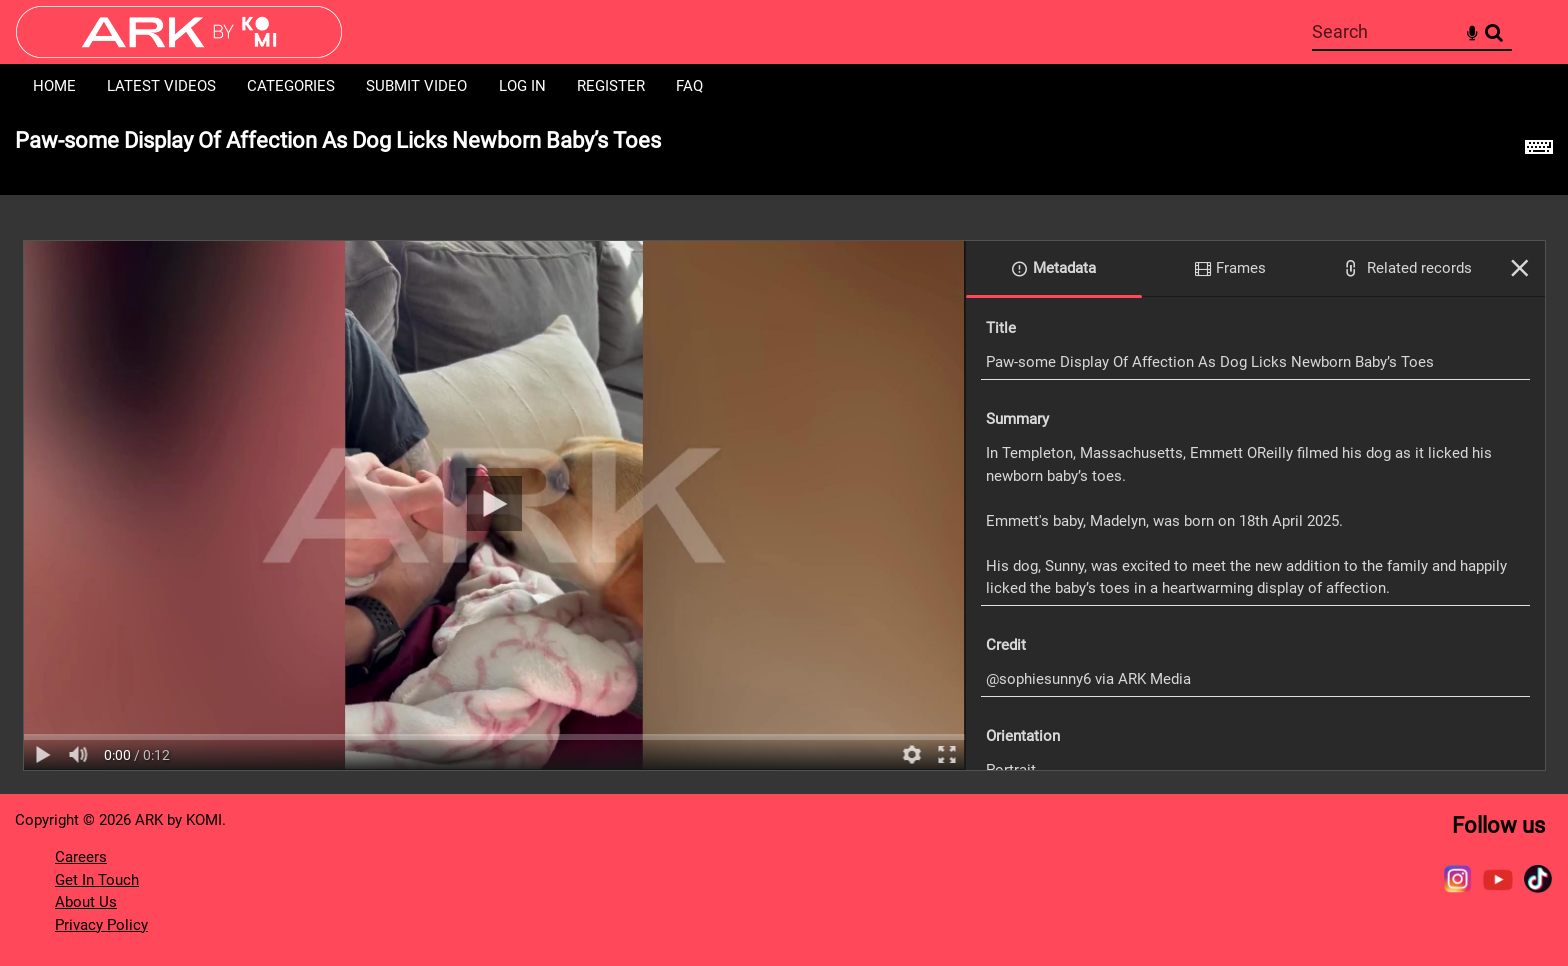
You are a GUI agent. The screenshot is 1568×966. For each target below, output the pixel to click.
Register (611, 86)
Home (54, 86)
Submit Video (416, 86)
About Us (86, 902)
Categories (291, 86)
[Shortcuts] (1539, 152)
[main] (784, 451)
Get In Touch (97, 880)
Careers (81, 857)
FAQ (689, 86)
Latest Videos (161, 86)
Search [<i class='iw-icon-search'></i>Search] (1494, 31)
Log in (522, 86)
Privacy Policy (101, 925)
